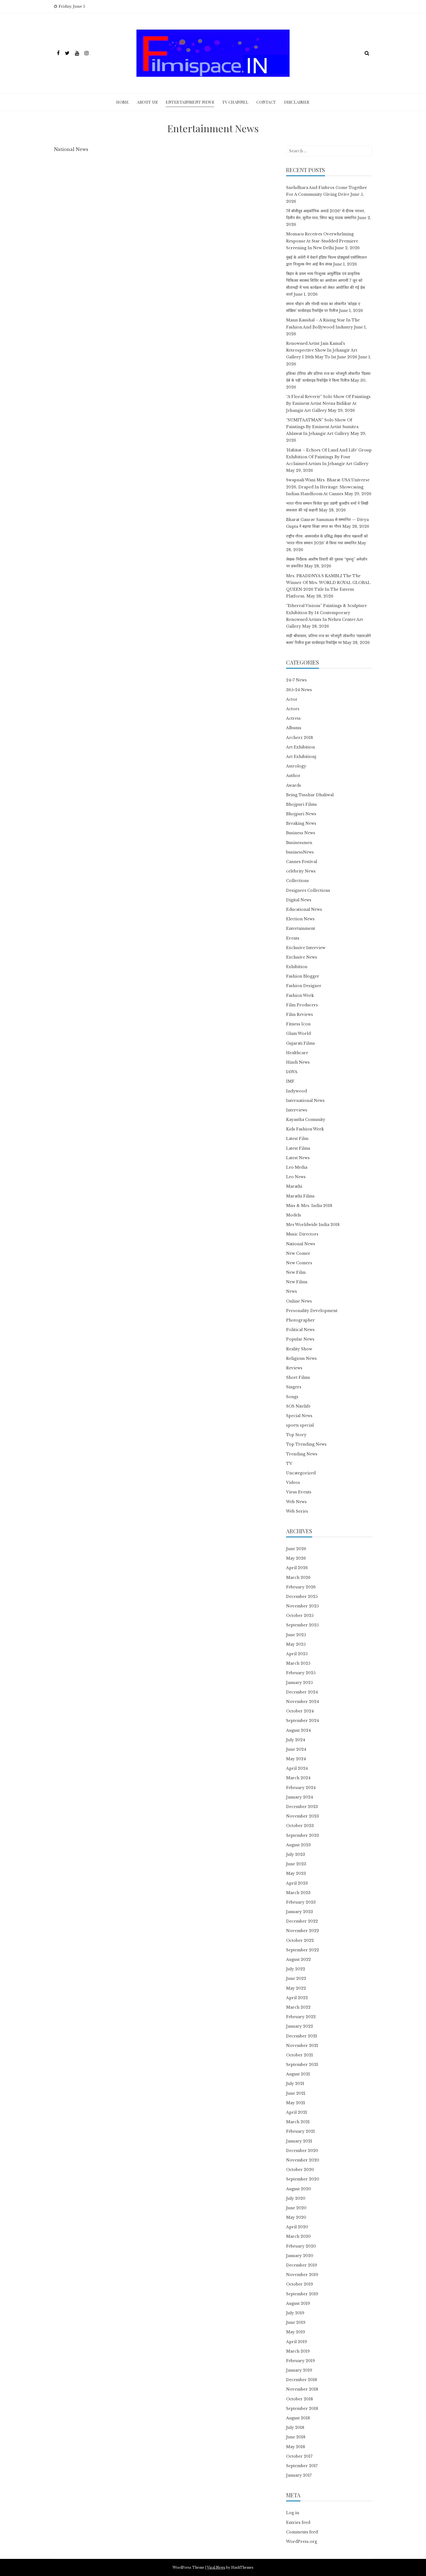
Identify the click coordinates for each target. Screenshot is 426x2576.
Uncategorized (301, 1473)
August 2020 (298, 2188)
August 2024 (298, 1730)
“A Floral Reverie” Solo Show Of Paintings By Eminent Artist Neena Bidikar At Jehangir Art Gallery (328, 403)
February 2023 (301, 1902)
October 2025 (300, 1615)
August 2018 (298, 2418)
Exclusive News (301, 957)
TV (289, 1463)
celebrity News (301, 871)
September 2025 (302, 1625)
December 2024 (302, 1692)
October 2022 (300, 1940)
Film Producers (302, 1005)
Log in (292, 2512)
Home (122, 102)
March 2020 (298, 2236)
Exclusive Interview (305, 947)
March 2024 (298, 1777)
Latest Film (297, 1138)
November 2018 (302, 2389)
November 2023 (302, 1816)
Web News (296, 1501)
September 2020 (302, 2179)
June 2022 (296, 1978)
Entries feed (298, 2522)
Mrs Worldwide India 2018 (313, 1224)
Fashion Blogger (302, 976)
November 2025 (302, 1606)
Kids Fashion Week (305, 1129)
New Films (297, 1281)
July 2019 (295, 2313)
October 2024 (300, 1711)
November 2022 (302, 1930)
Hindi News (298, 1062)
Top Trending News (306, 1444)
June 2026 (296, 1548)
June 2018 (295, 2437)
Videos (293, 1482)
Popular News (300, 1339)
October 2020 (300, 2169)
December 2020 (302, 2150)
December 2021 (301, 2036)
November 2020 (302, 2160)
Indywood (296, 1091)
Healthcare (297, 1052)
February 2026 (301, 1587)
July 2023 (295, 1854)
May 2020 (296, 2217)
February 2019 (300, 2360)
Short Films (298, 1377)
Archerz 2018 (299, 737)
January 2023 (299, 1911)
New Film (296, 1272)
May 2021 (295, 2102)
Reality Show (299, 1349)
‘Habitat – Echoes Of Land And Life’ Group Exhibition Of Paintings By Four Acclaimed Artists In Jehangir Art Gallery (329, 457)
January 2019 (299, 2370)
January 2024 (299, 1797)
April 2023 (297, 1883)
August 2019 (298, 2303)
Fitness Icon (298, 1024)
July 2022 (295, 1969)
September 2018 (302, 2408)
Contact (266, 102)
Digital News (298, 899)
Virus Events (298, 1492)
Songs (292, 1396)
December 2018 (301, 2379)
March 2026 (298, 1577)
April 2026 (297, 1567)
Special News (299, 1415)
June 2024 (296, 1749)
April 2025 (297, 1653)
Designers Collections (308, 890)
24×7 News (296, 680)
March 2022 (298, 2007)
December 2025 (302, 1596)
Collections (297, 880)
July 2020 (295, 2198)
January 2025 (299, 1682)
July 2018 (295, 2427)
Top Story (296, 1434)
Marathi (294, 1186)
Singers (293, 1387)
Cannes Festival (301, 861)
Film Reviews (299, 1014)
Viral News (216, 2567)
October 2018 (299, 2399)
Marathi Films (300, 1196)
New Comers (299, 1262)
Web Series (297, 1511)
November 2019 (302, 2274)
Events (292, 938)
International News (305, 1100)
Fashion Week (300, 995)
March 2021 (298, 2121)
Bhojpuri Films (301, 804)
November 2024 (302, 1701)
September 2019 (302, 2293)
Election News (300, 918)
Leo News (296, 1176)
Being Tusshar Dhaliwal (310, 794)
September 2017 (302, 2465)
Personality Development (311, 1310)
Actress (293, 718)
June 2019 (295, 2322)
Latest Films (298, 1148)
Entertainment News (190, 102)
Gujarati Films (300, 1043)
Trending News (301, 1454)
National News (300, 1243)
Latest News (298, 1157)
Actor (291, 699)
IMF (290, 1081)
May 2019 (295, 2332)
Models (293, 1215)
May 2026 (296, 1558)
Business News (300, 832)
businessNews (300, 852)
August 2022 (298, 1959)
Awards (293, 785)
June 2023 (296, 1863)
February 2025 (300, 1672)
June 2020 (296, 2207)
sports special (300, 1425)
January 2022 (299, 2026)
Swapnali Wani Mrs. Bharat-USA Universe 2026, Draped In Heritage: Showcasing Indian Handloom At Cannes (327, 487)
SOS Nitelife (298, 1406)
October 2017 (299, 2456)
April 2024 (297, 1768)
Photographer (300, 1320)
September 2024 (302, 1720)
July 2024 (295, 1739)
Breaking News (301, 823)
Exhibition (296, 966)
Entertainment (300, 928)
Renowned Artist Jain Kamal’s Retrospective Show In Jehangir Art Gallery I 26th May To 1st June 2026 (321, 350)
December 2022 (302, 1921)
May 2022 (296, 1988)
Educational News (304, 909)
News (291, 1291)
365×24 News (299, 689)
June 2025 (296, 1634)
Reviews (294, 1368)
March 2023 (298, 1892)
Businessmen (299, 842)
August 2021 (298, 2074)
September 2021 (302, 2064)
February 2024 (301, 1787)
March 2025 (298, 1663)
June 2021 (295, 2093)
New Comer (298, 1253)
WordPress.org (301, 2541)
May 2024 (296, 1758)
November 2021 (302, 2045)
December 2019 (301, 2265)
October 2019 (299, 2284)
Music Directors (302, 1234)
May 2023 (296, 1873)
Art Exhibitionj (301, 756)
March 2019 (298, 2351)
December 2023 (302, 1806)
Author (293, 775)
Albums (293, 727)
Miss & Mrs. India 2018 (309, 1205)
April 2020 (297, 2226)
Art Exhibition (300, 747)
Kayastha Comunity (305, 1119)
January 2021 (299, 2141)
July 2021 (295, 2083)
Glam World (298, 1033)
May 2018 (295, 2446)
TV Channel (235, 102)
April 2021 (296, 2112)
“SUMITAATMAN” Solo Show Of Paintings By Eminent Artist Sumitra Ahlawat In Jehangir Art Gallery (322, 427)
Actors (292, 708)
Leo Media (296, 1167)
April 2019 (296, 2341)
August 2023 (298, 1844)
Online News (299, 1301)
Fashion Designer (303, 985)
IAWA (291, 1071)
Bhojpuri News (301, 813)
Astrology (296, 766)
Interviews (296, 1110)
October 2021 (299, 2055)
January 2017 (299, 2475)
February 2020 (301, 2246)
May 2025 (296, 1644)
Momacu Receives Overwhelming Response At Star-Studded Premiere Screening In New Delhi (322, 241)
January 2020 (299, 2255)
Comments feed (302, 2532)
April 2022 (297, 1997)
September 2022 (302, 1950)
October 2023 (300, 1825)
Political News (300, 1329)
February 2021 (300, 2131)
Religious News (301, 1358)
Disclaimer (297, 102)
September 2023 (302, 1835)
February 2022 (301, 2016)
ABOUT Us (147, 102)
